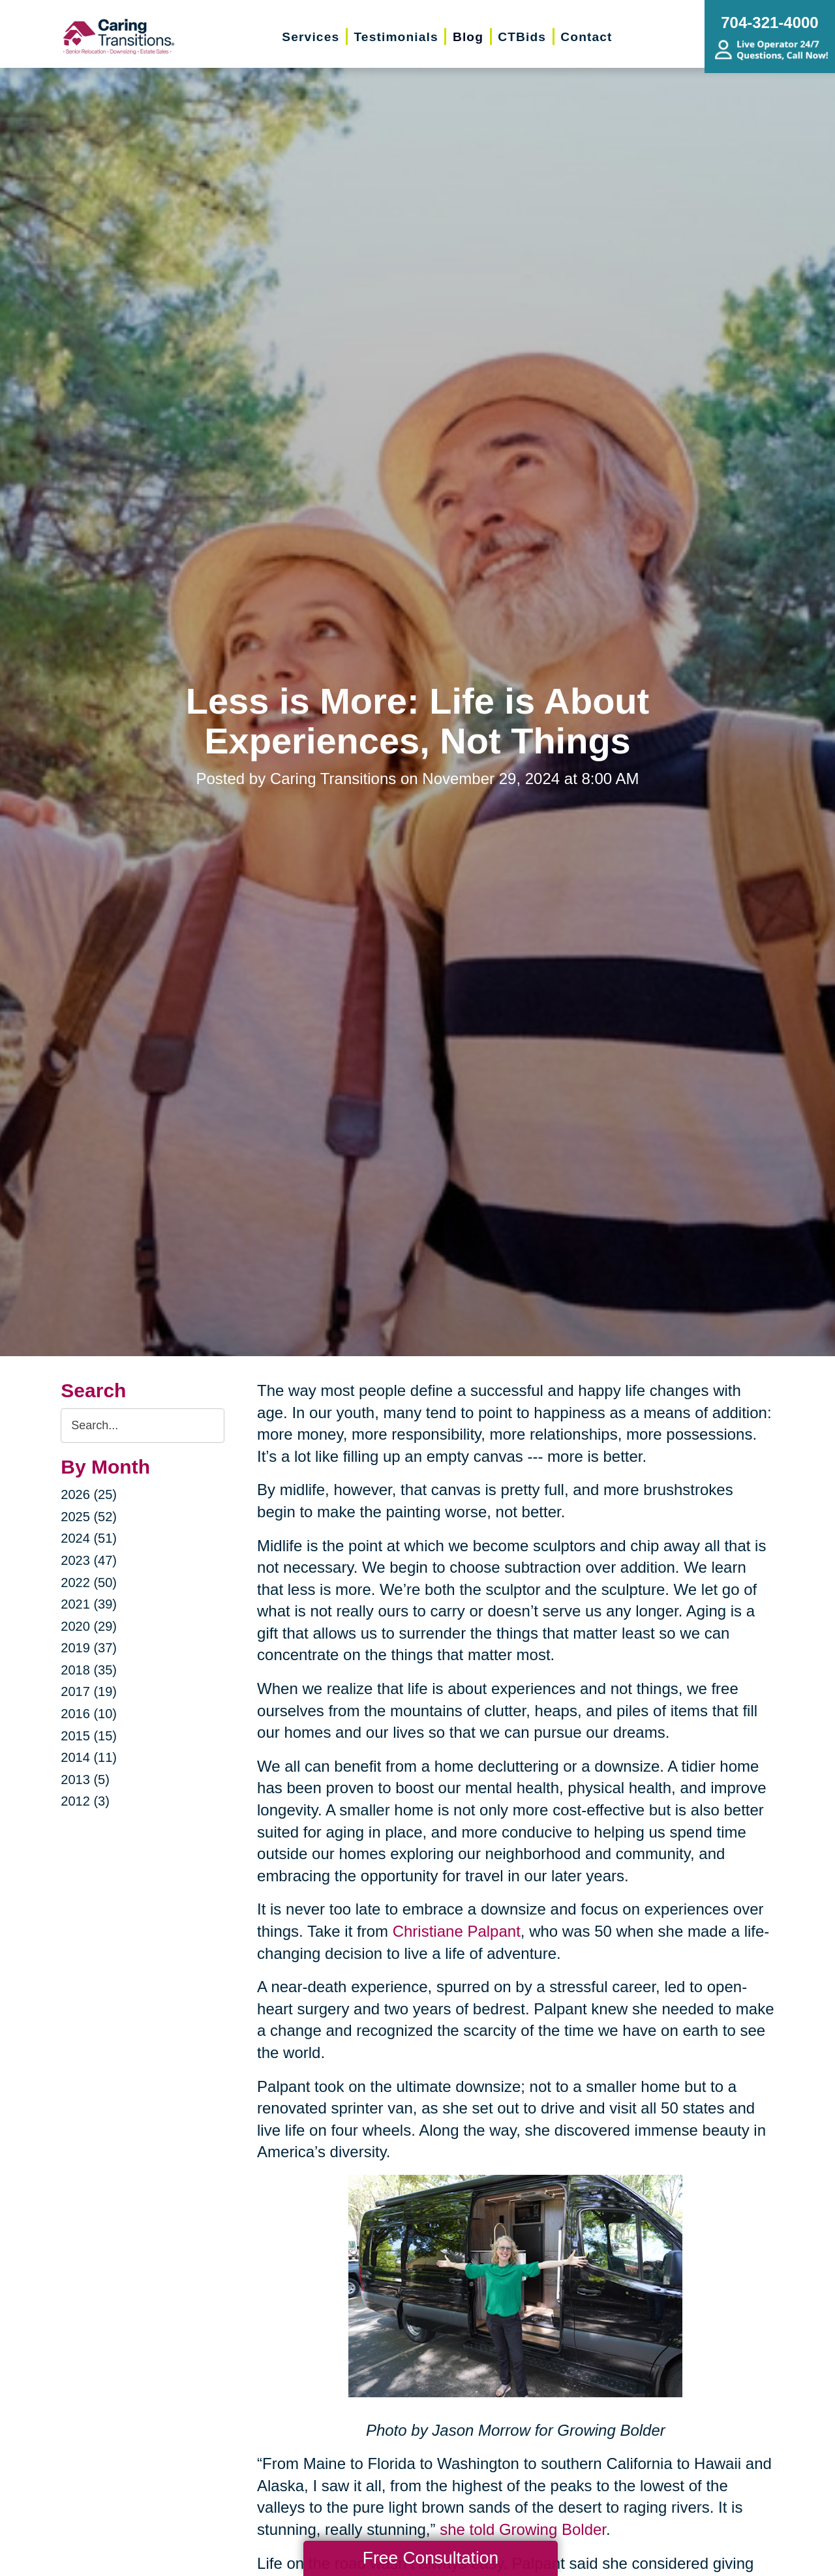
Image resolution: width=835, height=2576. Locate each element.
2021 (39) (89, 1604)
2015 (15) (89, 1736)
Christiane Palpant (454, 1931)
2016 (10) (89, 1713)
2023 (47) (89, 1560)
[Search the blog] (142, 1425)
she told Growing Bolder (521, 2529)
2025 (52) (89, 1516)
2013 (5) (85, 1779)
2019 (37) (89, 1648)
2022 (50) (89, 1582)
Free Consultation (430, 2558)
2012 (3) (85, 1801)
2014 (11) (89, 1757)
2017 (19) (89, 1691)
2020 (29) (89, 1626)
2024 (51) (89, 1538)
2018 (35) (89, 1670)
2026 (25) (89, 1494)
